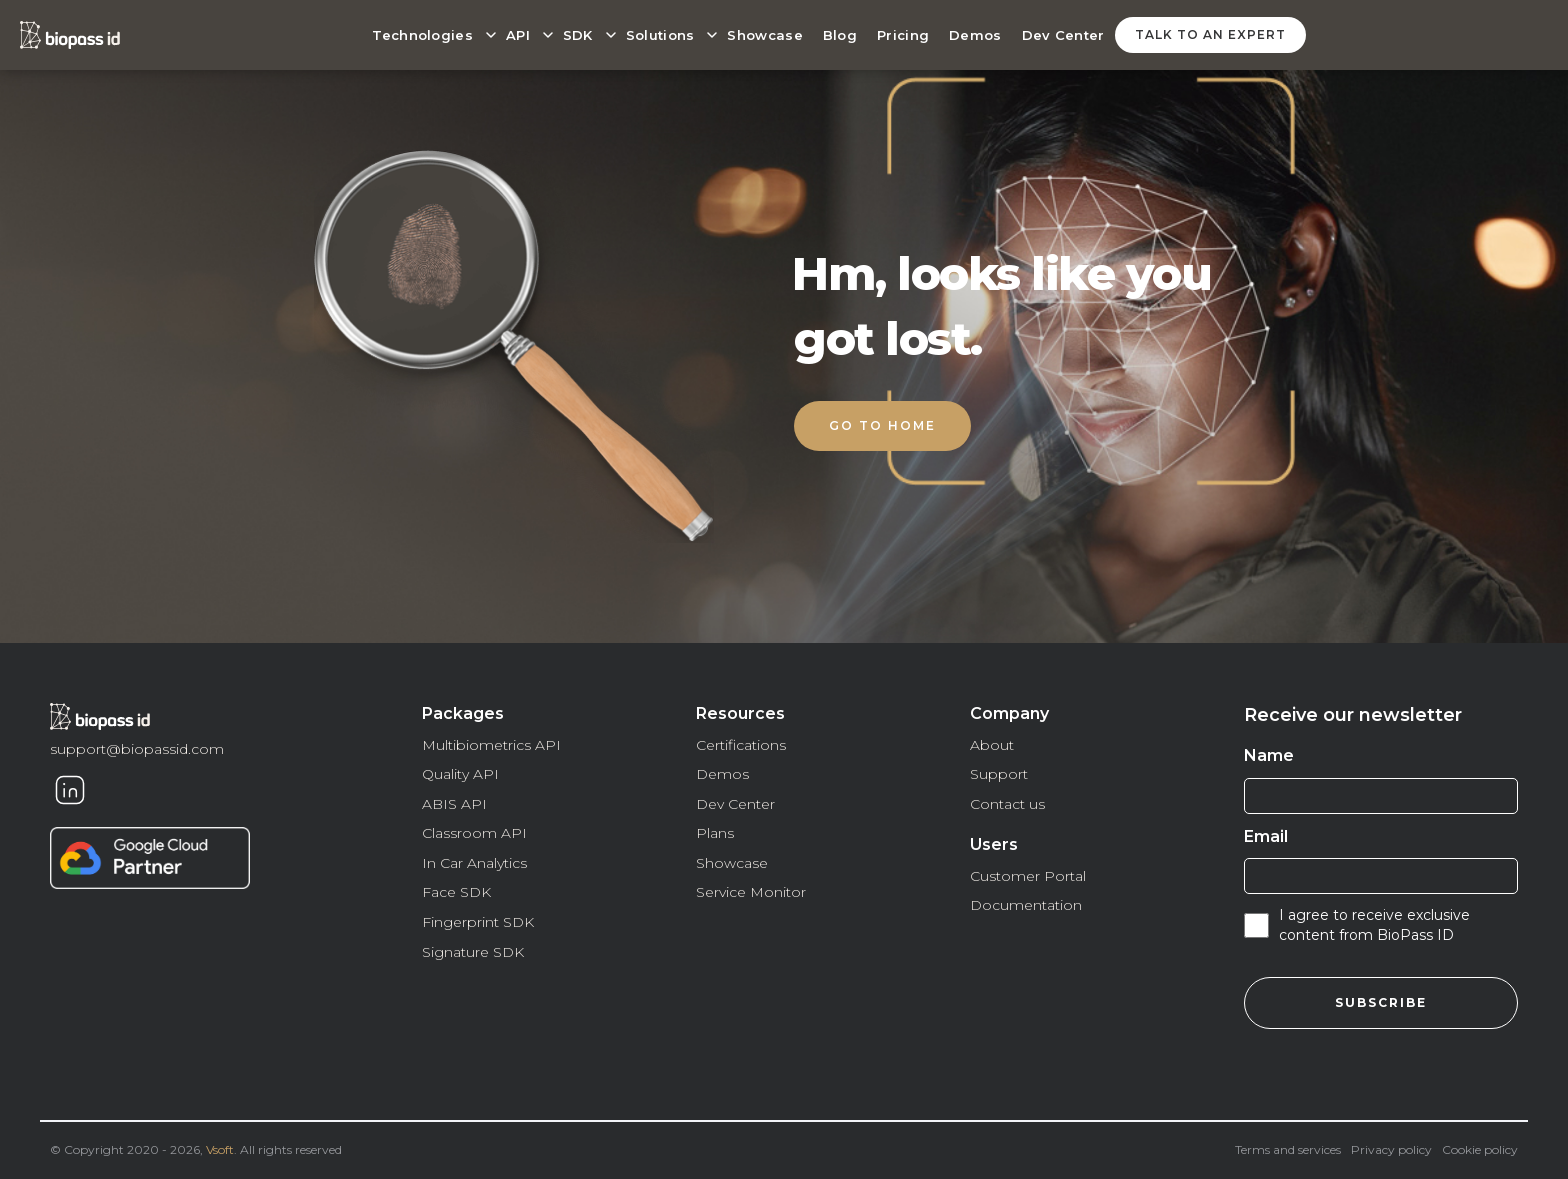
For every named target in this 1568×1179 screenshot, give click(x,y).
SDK (578, 35)
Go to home (882, 425)
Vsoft (220, 1149)
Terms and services (1288, 1149)
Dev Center (1063, 35)
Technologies (422, 35)
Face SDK (456, 892)
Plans (715, 833)
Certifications (741, 745)
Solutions (660, 35)
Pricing (903, 35)
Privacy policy (1391, 1149)
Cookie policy (1480, 1149)
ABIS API (454, 804)
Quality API (460, 774)
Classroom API (474, 833)
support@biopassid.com (137, 749)
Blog (840, 35)
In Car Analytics (474, 863)
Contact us (1007, 804)
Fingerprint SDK (478, 922)
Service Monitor (751, 892)
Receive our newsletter (1353, 715)
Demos (975, 35)
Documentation (1026, 905)
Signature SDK (473, 952)
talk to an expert (1210, 34)
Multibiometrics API (491, 745)
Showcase (764, 35)
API (518, 35)
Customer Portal (1028, 876)
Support (999, 774)
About (992, 745)
